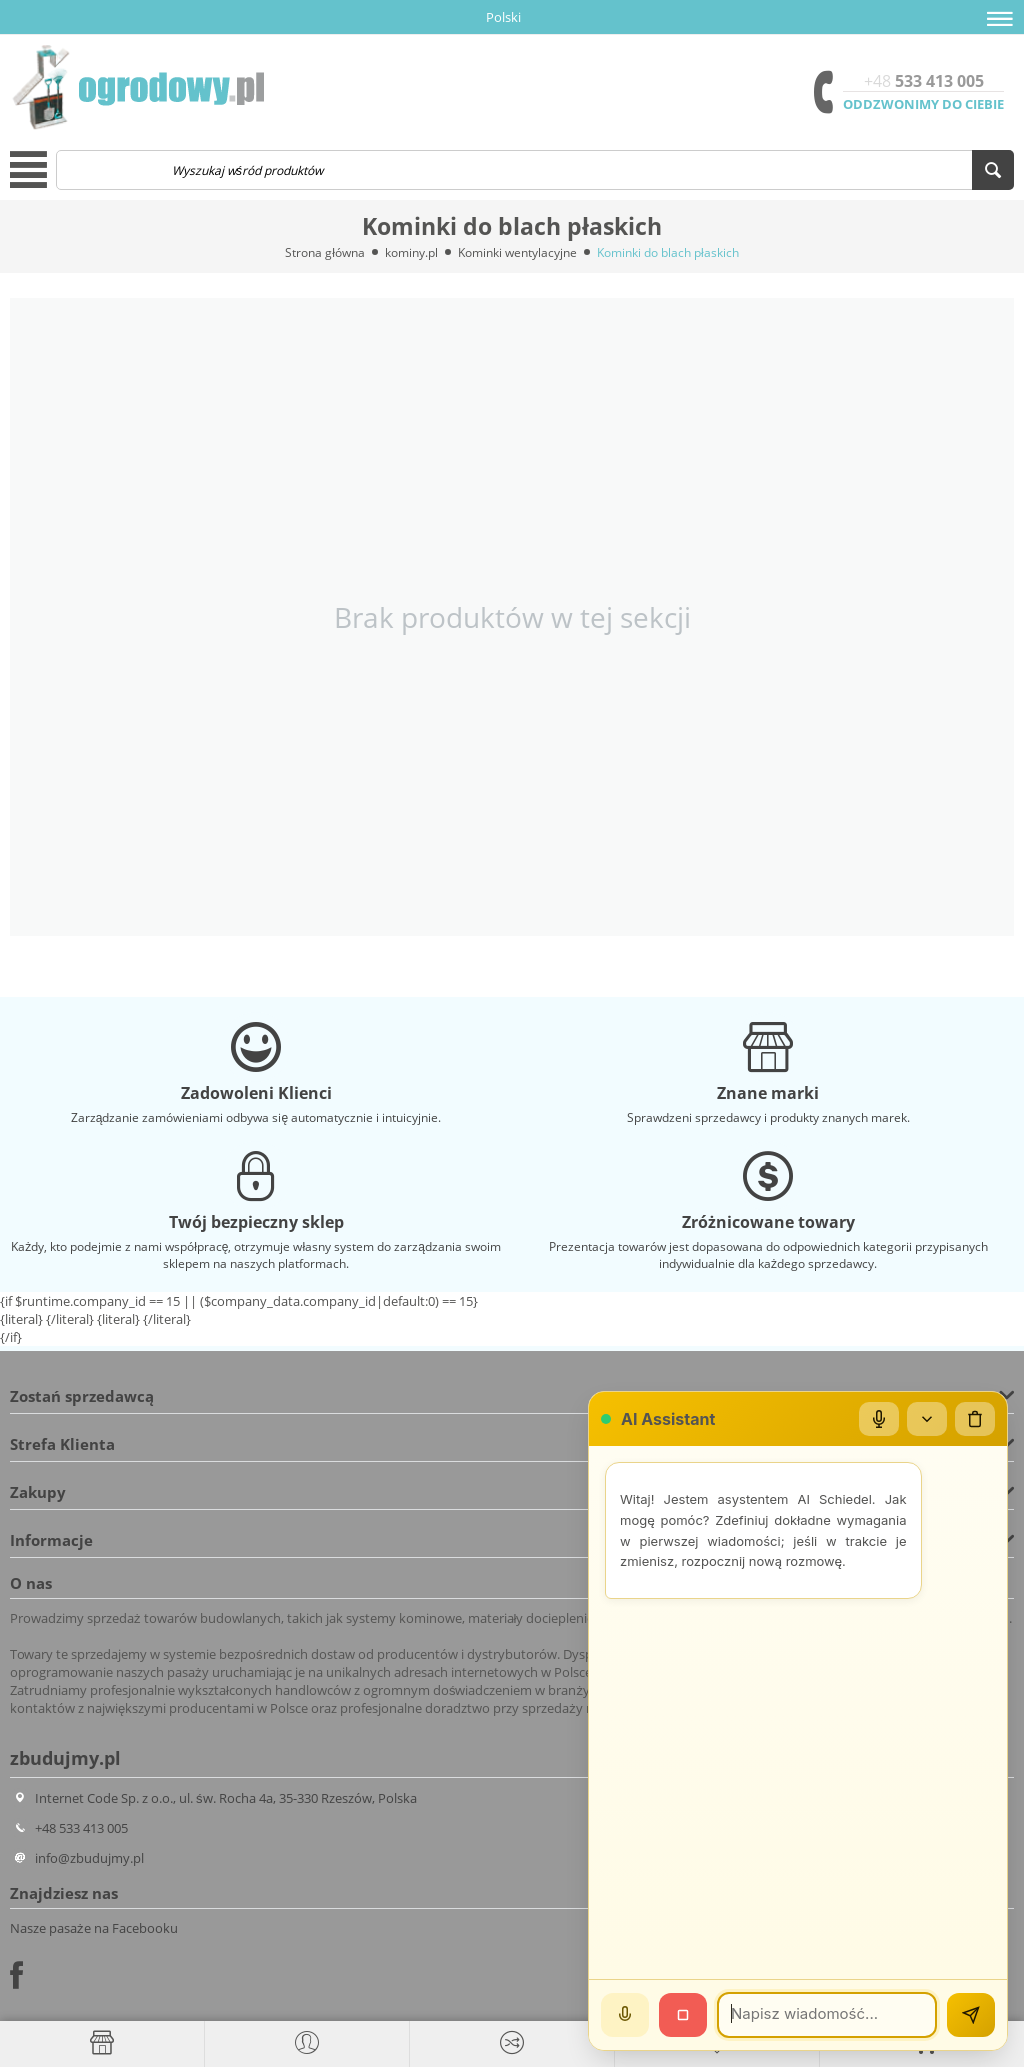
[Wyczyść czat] (975, 1419)
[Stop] (683, 2015)
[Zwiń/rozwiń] (927, 1419)
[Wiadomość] (827, 2015)
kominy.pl (411, 252)
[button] (1000, 19)
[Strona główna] (102, 2043)
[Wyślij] (971, 2015)
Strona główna (325, 252)
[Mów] (625, 2015)
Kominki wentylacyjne (517, 252)
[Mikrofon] (879, 1419)
